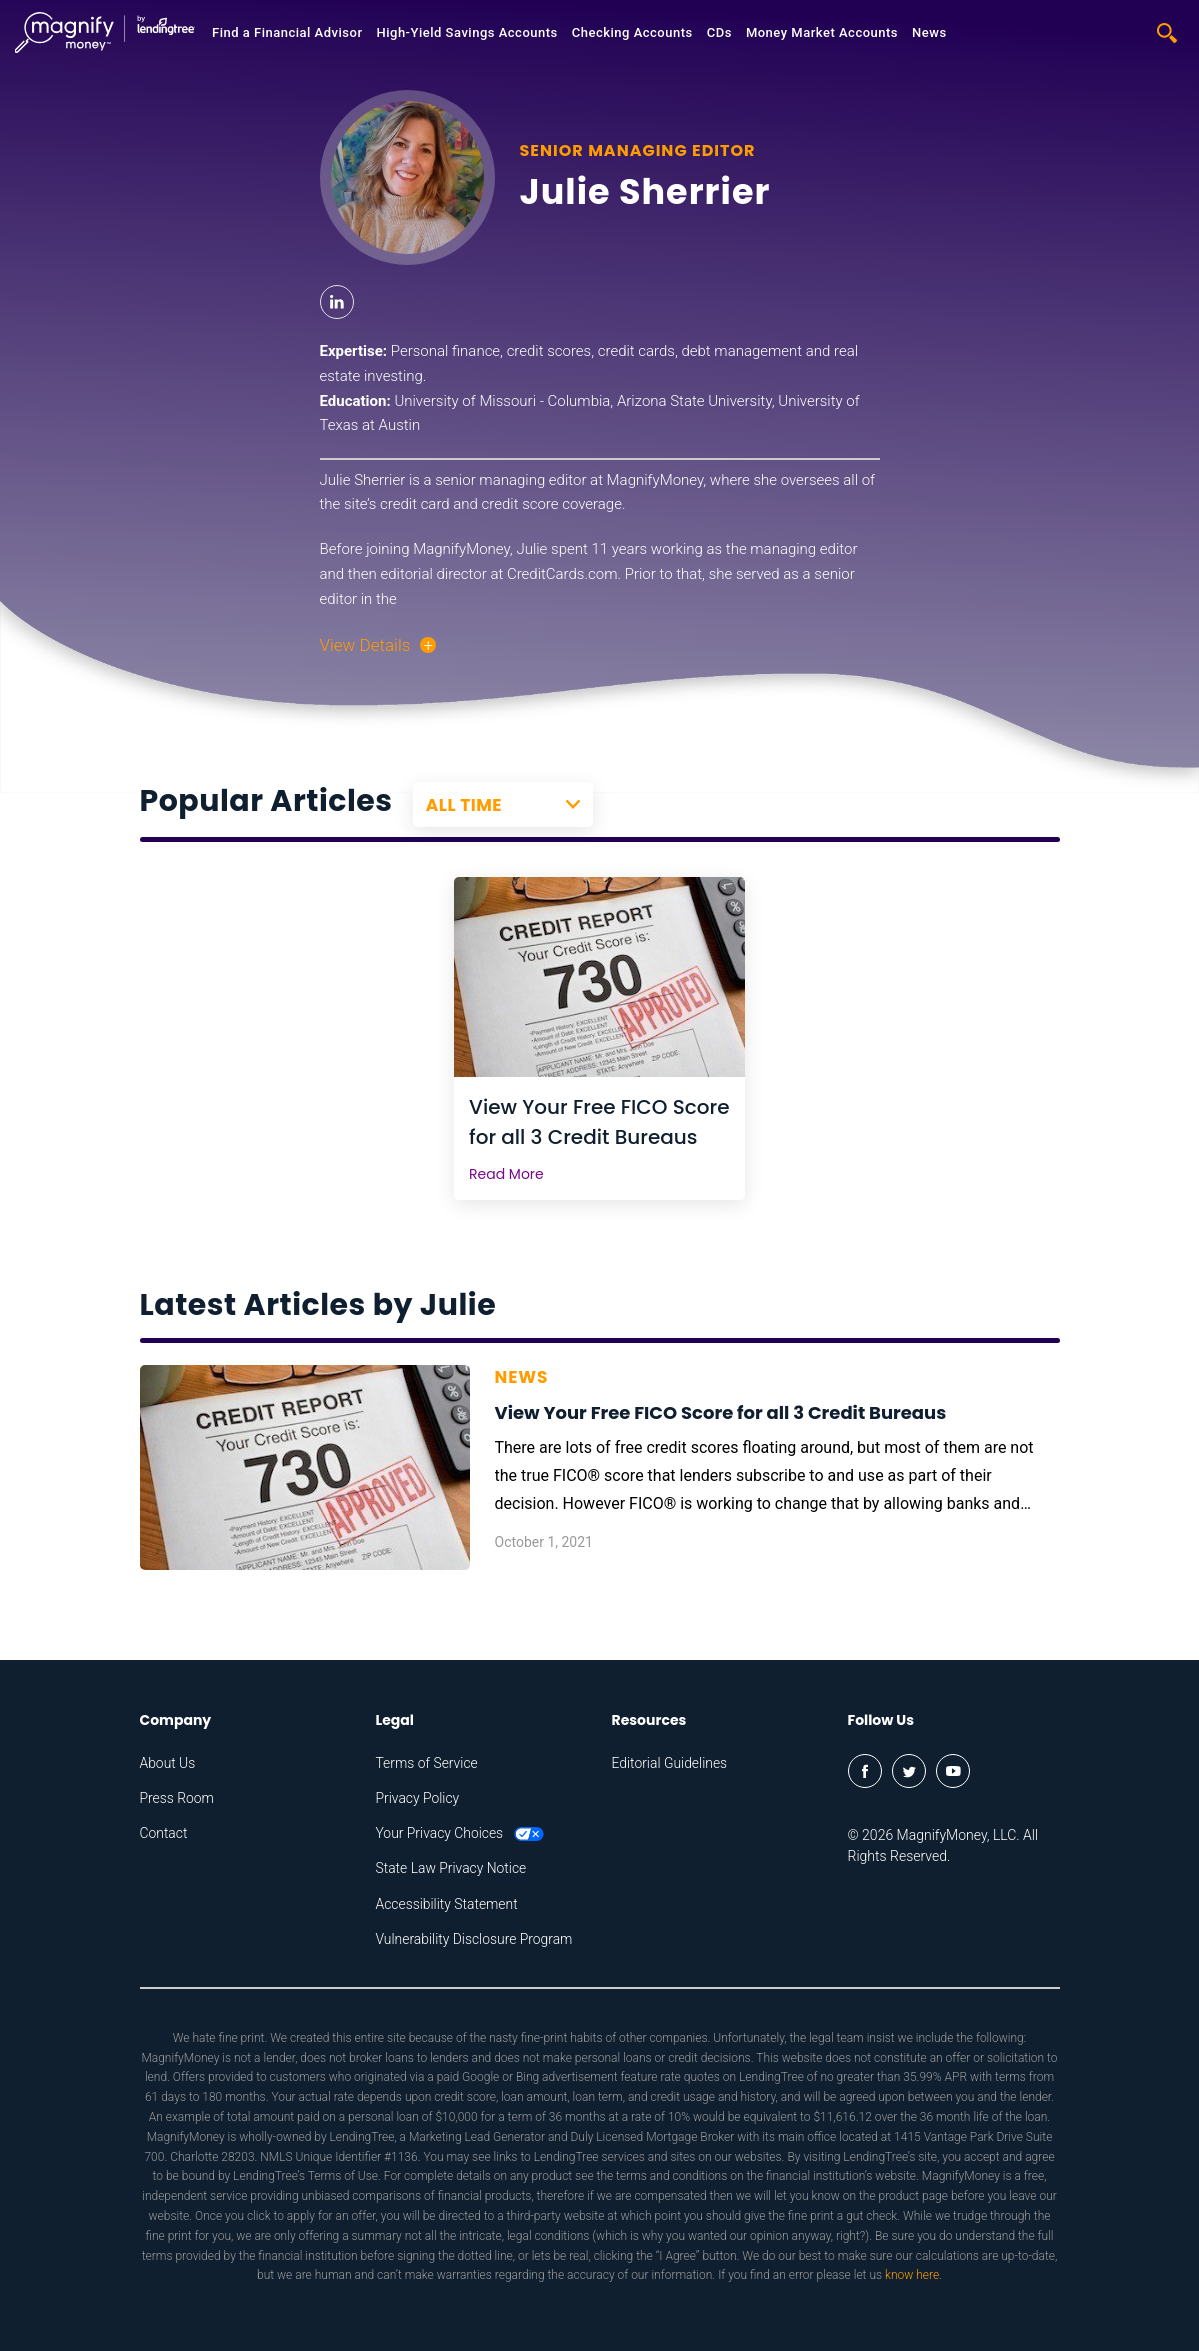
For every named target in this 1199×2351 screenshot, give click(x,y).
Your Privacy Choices (461, 1833)
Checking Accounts (632, 32)
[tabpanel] (599, 1038)
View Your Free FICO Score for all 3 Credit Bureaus (599, 1122)
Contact (164, 1833)
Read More (506, 1174)
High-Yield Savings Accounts (466, 32)
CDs (719, 32)
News (929, 32)
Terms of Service (427, 1763)
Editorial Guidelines (670, 1763)
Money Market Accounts (822, 32)
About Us (168, 1763)
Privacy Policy (418, 1798)
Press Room (177, 1798)
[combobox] (503, 805)
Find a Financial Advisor (287, 32)
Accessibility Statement (447, 1904)
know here (912, 2275)
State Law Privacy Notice (452, 1868)
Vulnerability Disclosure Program (475, 1939)
